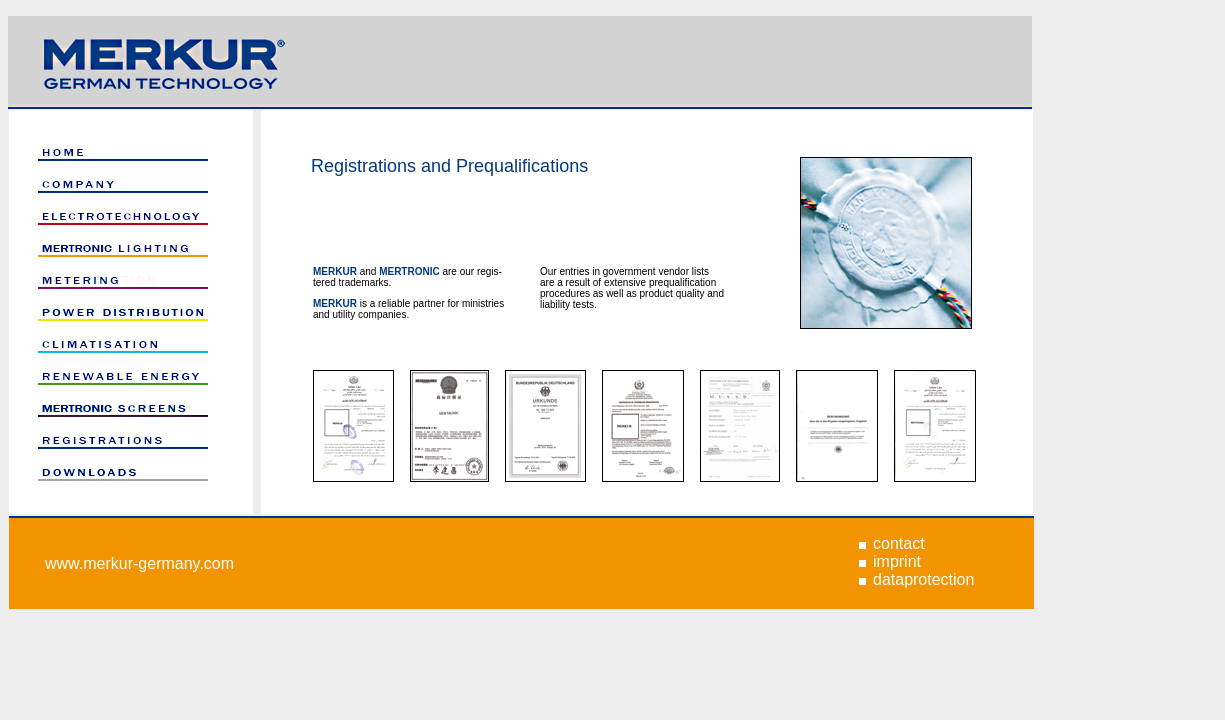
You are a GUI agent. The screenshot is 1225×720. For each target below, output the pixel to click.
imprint (897, 561)
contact (899, 543)
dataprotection (923, 579)
